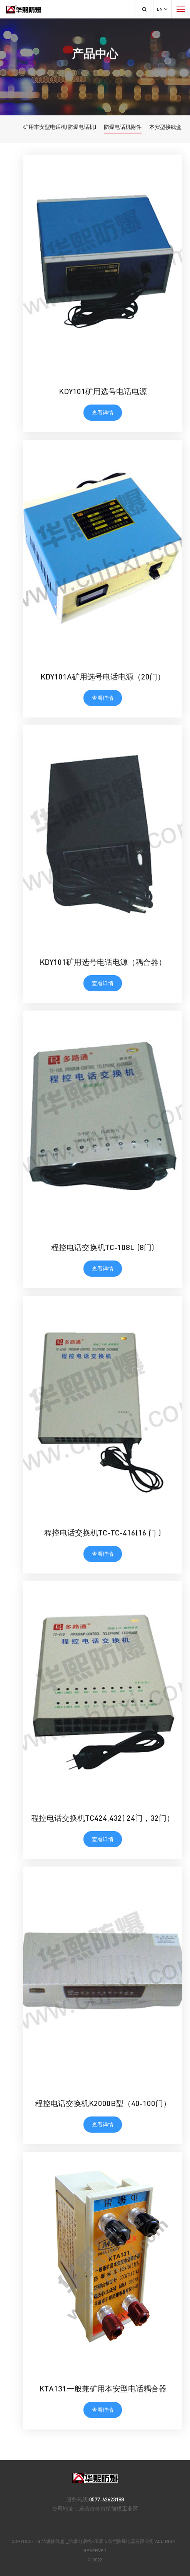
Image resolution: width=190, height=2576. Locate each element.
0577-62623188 (106, 2499)
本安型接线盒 (165, 126)
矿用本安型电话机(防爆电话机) (59, 126)
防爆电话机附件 (123, 126)
